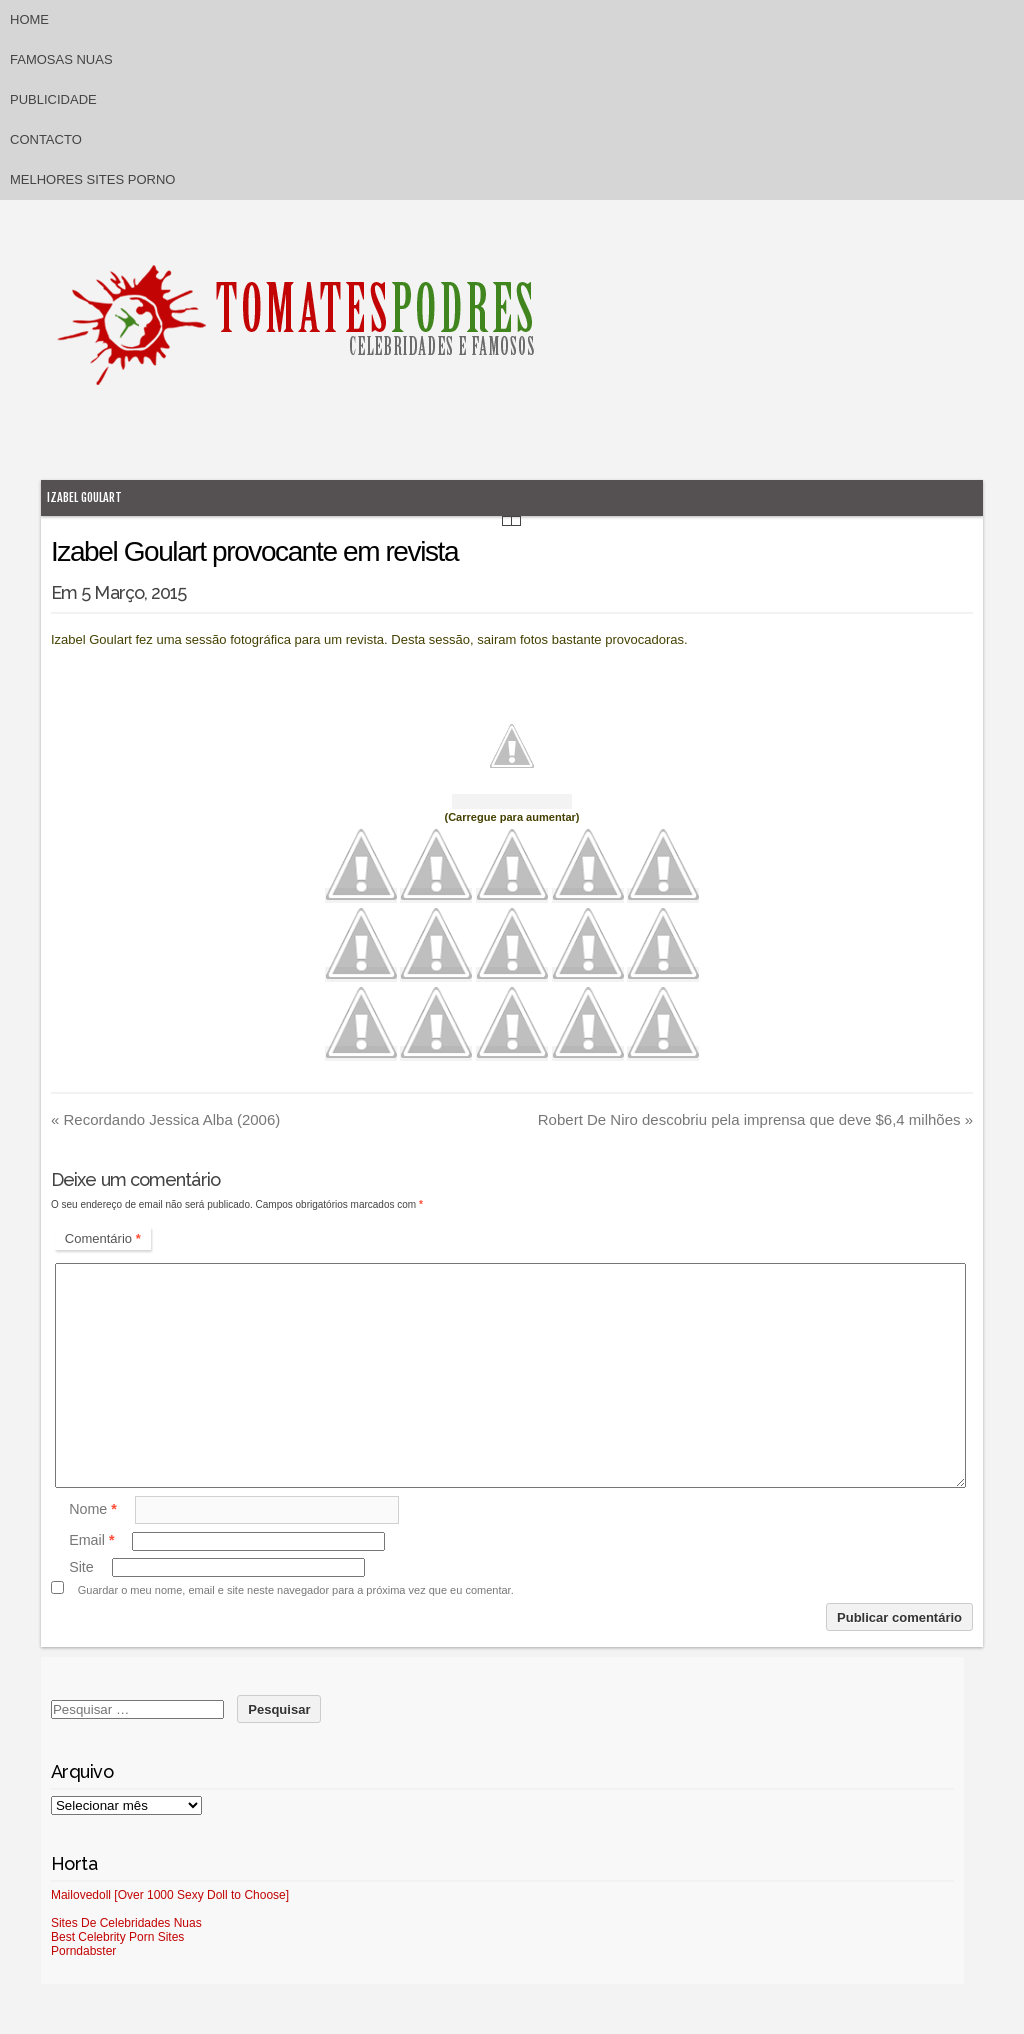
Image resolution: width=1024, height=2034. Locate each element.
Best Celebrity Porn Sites (117, 1937)
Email (91, 1541)
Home (29, 19)
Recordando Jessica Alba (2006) (165, 1119)
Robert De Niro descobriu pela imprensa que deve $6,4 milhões (755, 1119)
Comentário (103, 1238)
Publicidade (53, 99)
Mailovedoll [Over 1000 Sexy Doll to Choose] (170, 1895)
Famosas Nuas (61, 59)
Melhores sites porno (92, 179)
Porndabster (83, 1951)
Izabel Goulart (84, 497)
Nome (93, 1509)
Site (81, 1567)
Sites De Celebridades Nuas (126, 1923)
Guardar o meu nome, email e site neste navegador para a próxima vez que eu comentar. (296, 1590)
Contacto (46, 139)
